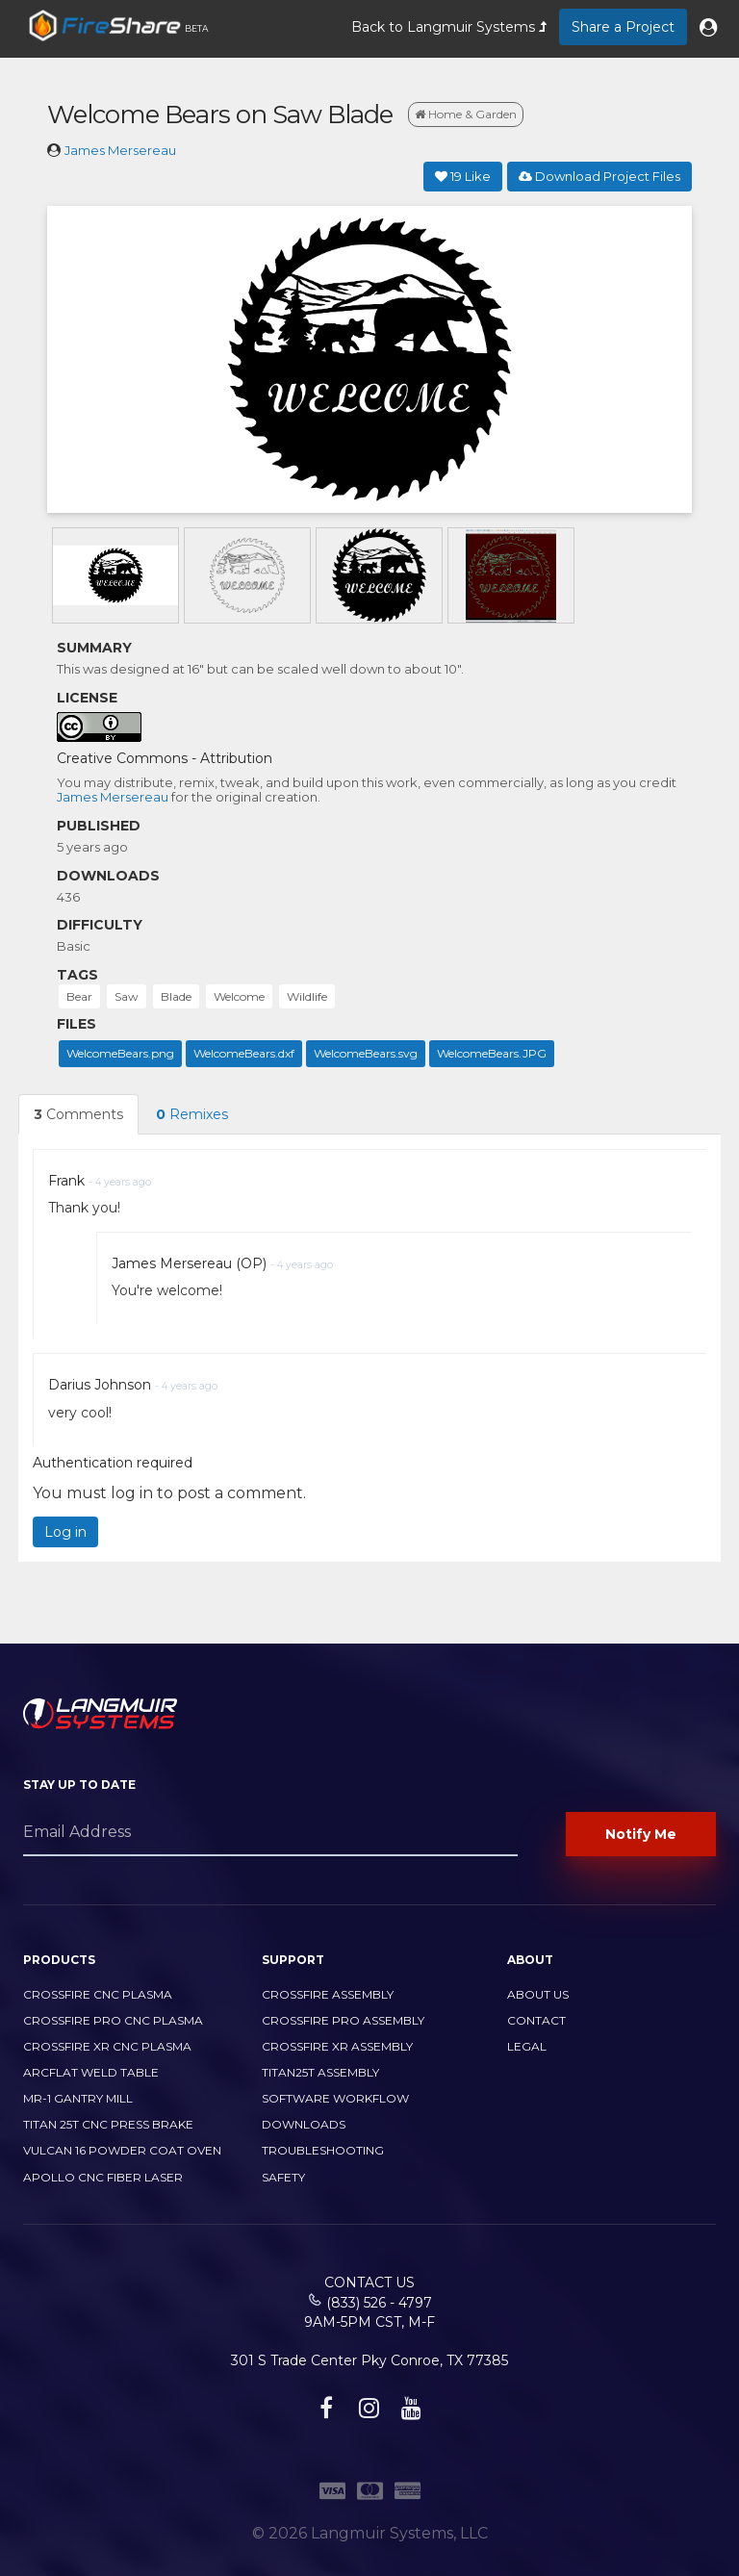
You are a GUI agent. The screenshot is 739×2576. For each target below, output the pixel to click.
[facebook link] (324, 2411)
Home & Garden (466, 114)
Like (463, 176)
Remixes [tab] (192, 1114)
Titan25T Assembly (320, 2072)
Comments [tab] (78, 1114)
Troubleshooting (323, 2150)
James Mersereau (120, 150)
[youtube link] (408, 2411)
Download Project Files (599, 176)
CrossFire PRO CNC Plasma (113, 2020)
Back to (449, 27)
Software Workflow (335, 2098)
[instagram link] (366, 2411)
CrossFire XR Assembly (337, 2046)
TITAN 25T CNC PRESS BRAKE (108, 2124)
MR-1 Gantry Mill (78, 2098)
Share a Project (623, 27)
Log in (65, 1532)
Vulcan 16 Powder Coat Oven (122, 2150)
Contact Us (369, 2282)
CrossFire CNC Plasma (97, 1994)
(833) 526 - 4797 (379, 2302)
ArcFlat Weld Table (91, 2072)
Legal (527, 2046)
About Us (538, 1994)
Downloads (303, 2124)
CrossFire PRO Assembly (343, 2020)
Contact (536, 2020)
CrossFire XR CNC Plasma (107, 2046)
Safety (283, 2177)
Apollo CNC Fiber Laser (103, 2177)
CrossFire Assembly (328, 1994)
